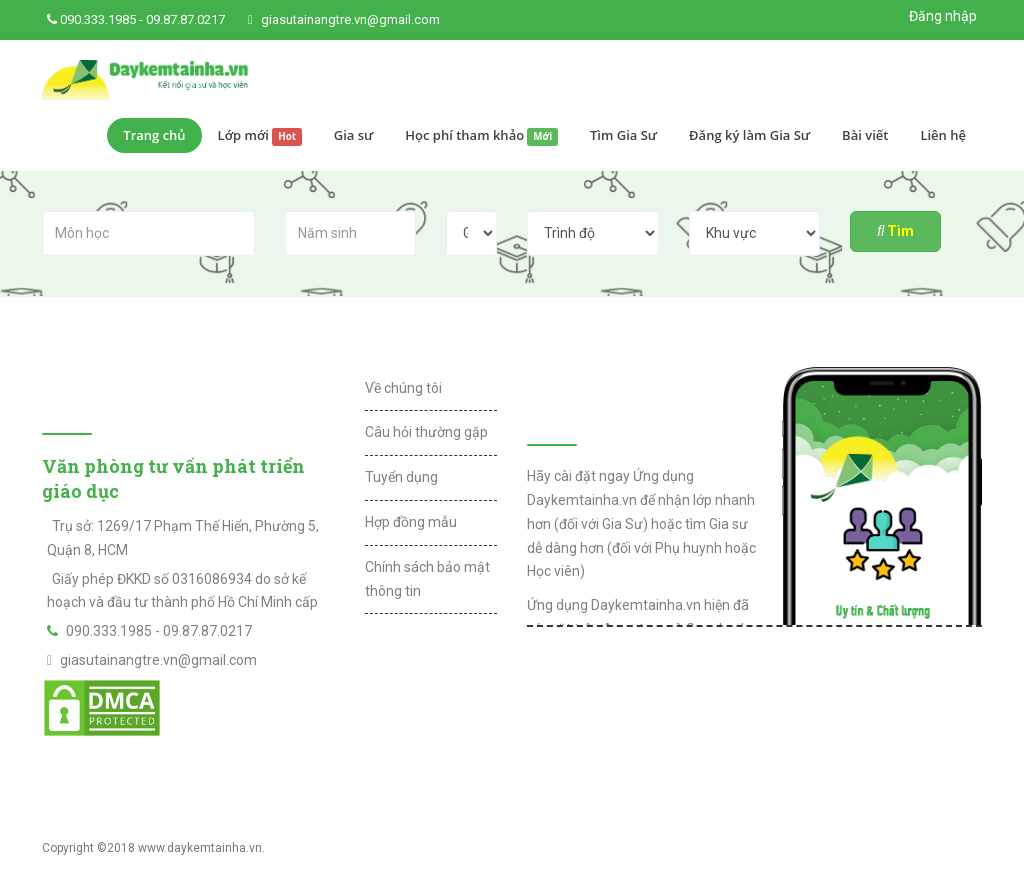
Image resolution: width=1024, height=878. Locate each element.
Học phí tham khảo (481, 136)
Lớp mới (260, 136)
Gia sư (354, 135)
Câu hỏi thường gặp (426, 432)
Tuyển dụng (401, 477)
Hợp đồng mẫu (411, 522)
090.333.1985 (98, 19)
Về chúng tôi (403, 388)
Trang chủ (154, 135)
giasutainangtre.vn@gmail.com (350, 19)
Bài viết (865, 135)
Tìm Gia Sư (623, 135)
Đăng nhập (943, 16)
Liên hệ (943, 135)
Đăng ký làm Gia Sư (749, 135)
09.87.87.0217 (185, 19)
